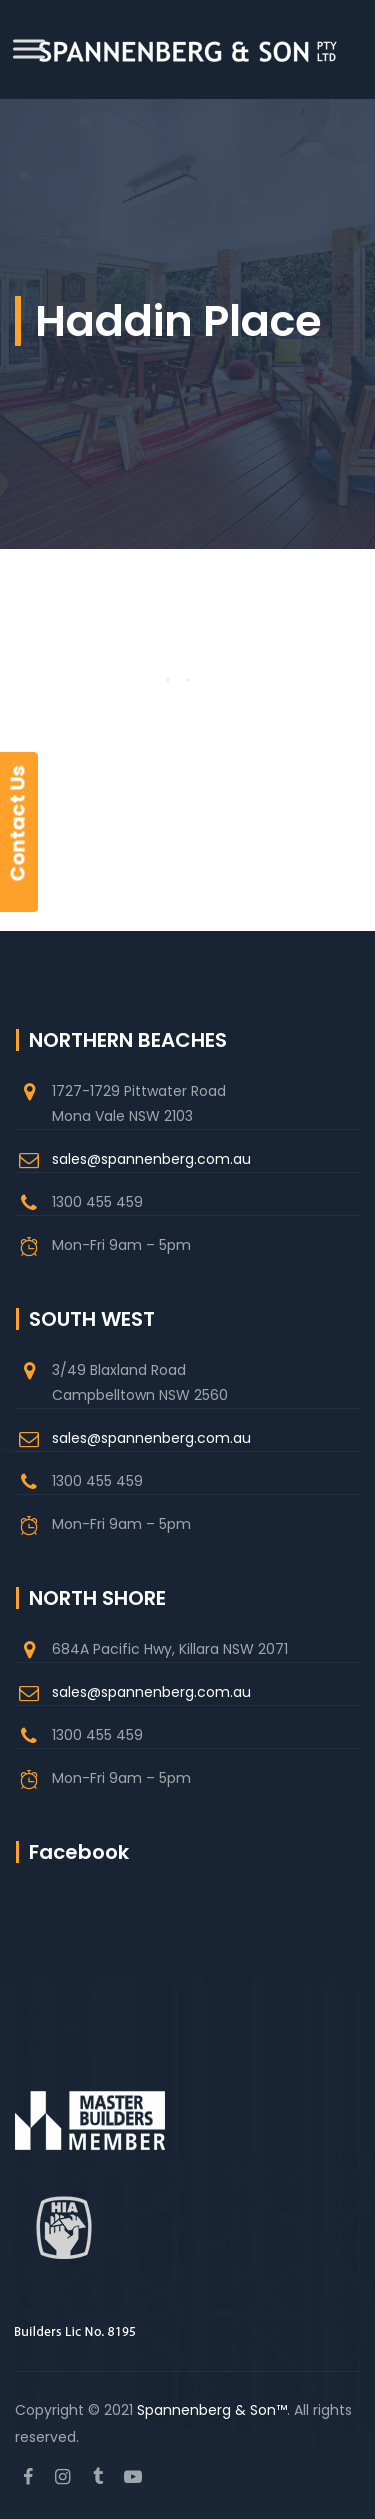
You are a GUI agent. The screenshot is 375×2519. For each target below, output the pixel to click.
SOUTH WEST (92, 1319)
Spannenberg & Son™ (212, 2410)
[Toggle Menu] (29, 48)
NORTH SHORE (97, 1598)
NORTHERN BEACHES (128, 1040)
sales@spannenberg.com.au (151, 1159)
